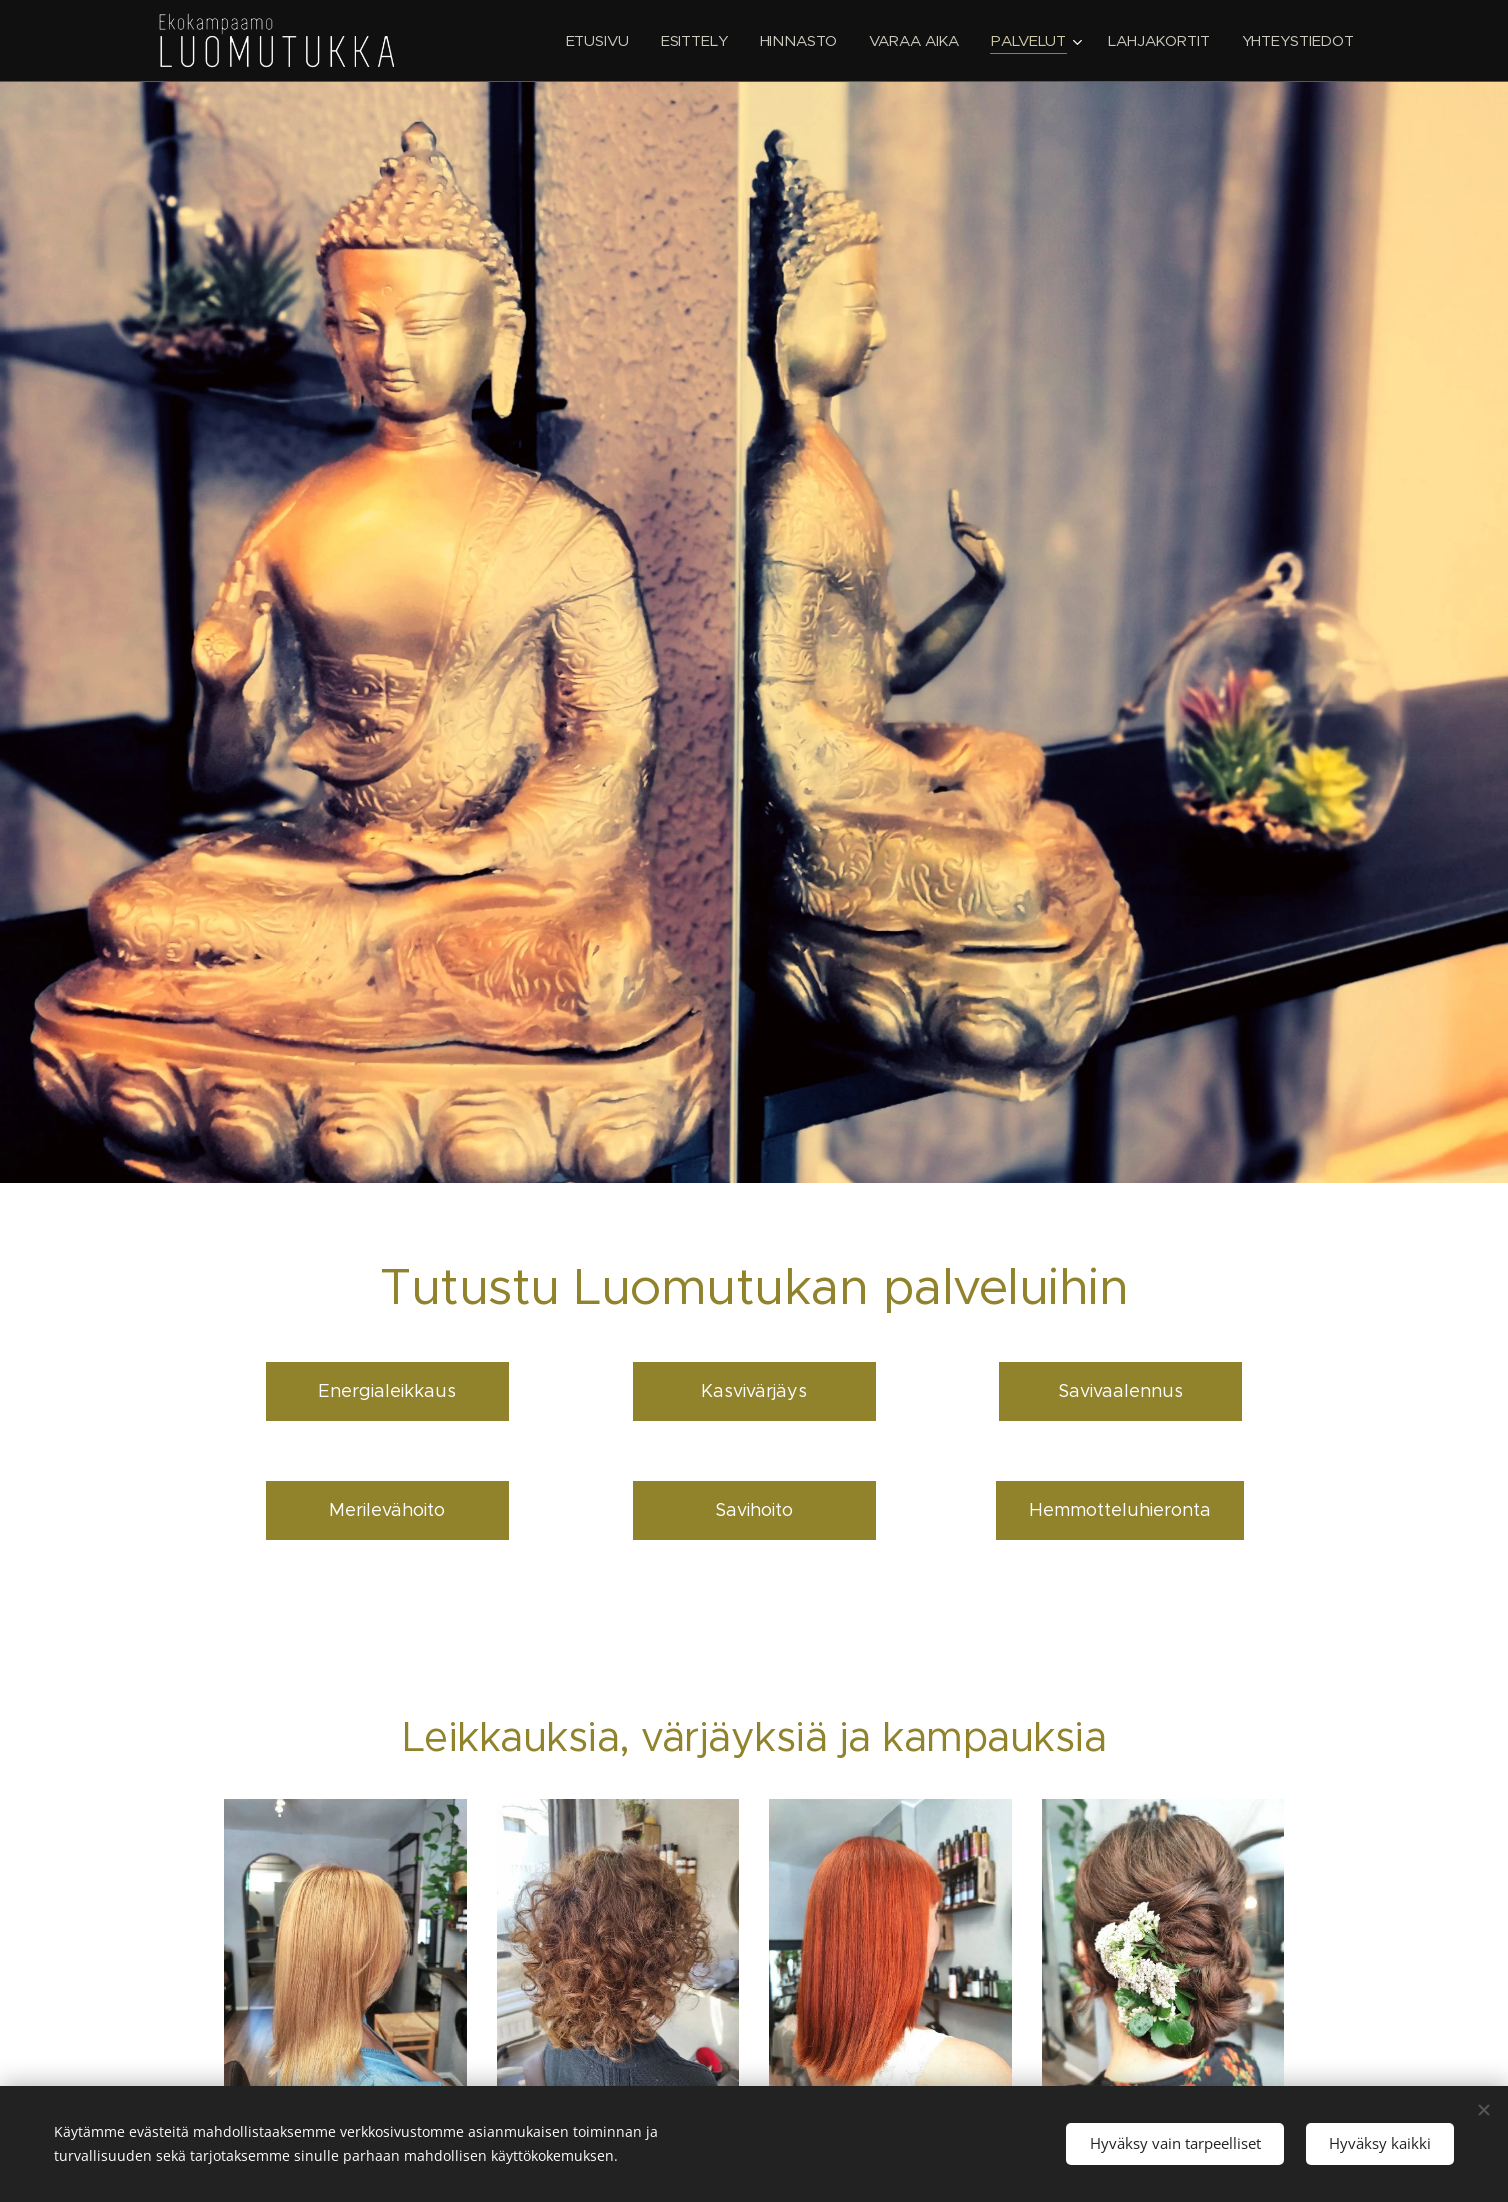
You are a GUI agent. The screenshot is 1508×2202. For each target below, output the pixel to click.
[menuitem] (594, 41)
